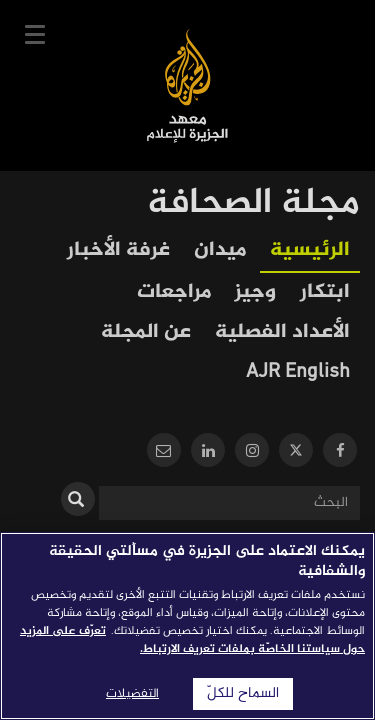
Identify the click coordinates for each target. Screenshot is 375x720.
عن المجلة (146, 332)
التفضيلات (132, 694)
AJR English (298, 372)
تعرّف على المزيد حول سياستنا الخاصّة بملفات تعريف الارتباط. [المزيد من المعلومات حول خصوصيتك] (192, 640)
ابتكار (325, 292)
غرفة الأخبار (118, 250)
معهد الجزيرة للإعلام (187, 85)
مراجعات (174, 292)
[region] (187, 626)
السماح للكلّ (243, 694)
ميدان (220, 250)
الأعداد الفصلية (282, 332)
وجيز (255, 292)
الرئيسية (310, 250)
